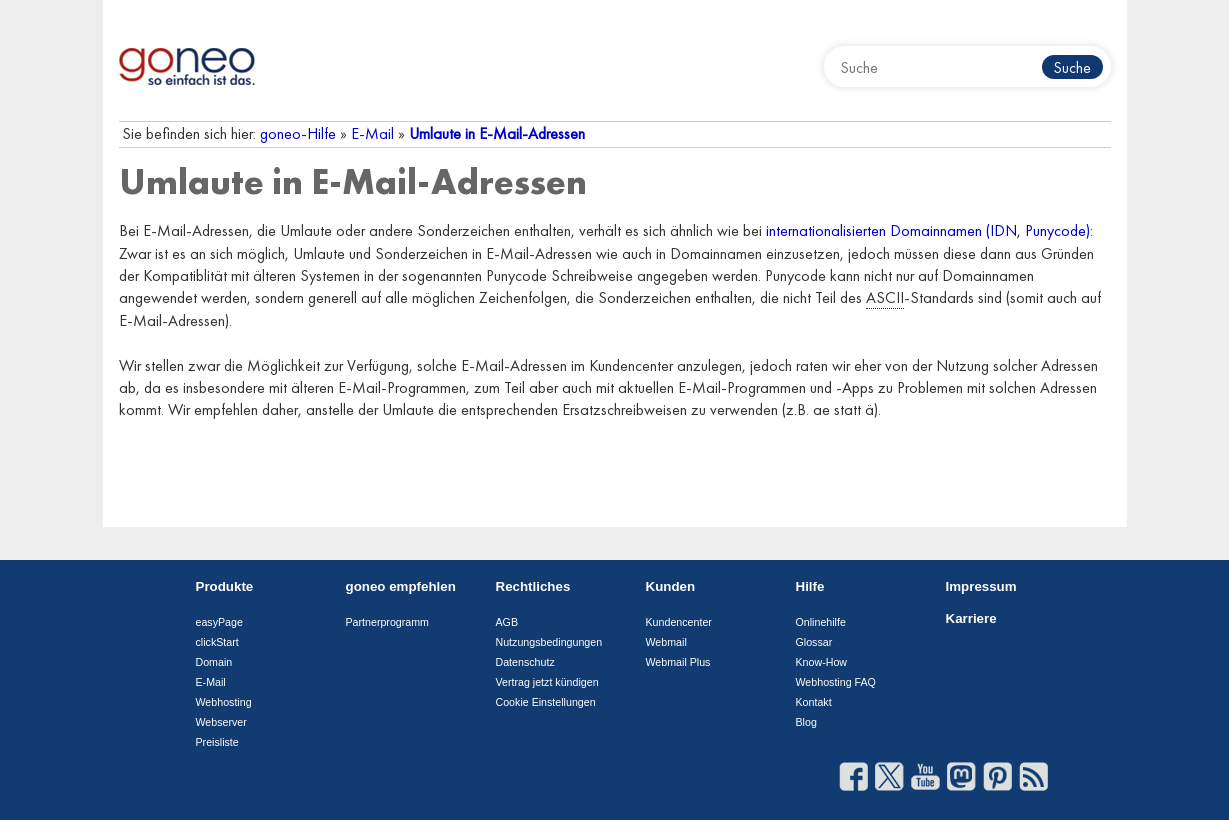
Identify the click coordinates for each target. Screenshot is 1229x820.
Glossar (814, 642)
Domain (214, 662)
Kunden (671, 586)
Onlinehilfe (821, 622)
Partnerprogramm (388, 622)
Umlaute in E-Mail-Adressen (497, 133)
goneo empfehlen (401, 586)
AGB (507, 622)
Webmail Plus (678, 662)
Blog (806, 722)
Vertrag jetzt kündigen (547, 682)
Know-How (822, 662)
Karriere (971, 618)
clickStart (217, 642)
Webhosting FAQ (836, 682)
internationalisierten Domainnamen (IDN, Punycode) (928, 230)
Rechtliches (533, 586)
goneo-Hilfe (298, 133)
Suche (1072, 67)
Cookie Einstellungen (546, 702)
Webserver (221, 722)
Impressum (981, 586)
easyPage (219, 622)
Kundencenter (679, 622)
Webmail (666, 642)
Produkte (225, 586)
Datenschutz (525, 662)
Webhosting (224, 702)
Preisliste (217, 742)
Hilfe (810, 586)
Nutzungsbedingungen (549, 642)
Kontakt (814, 702)
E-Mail (372, 133)
